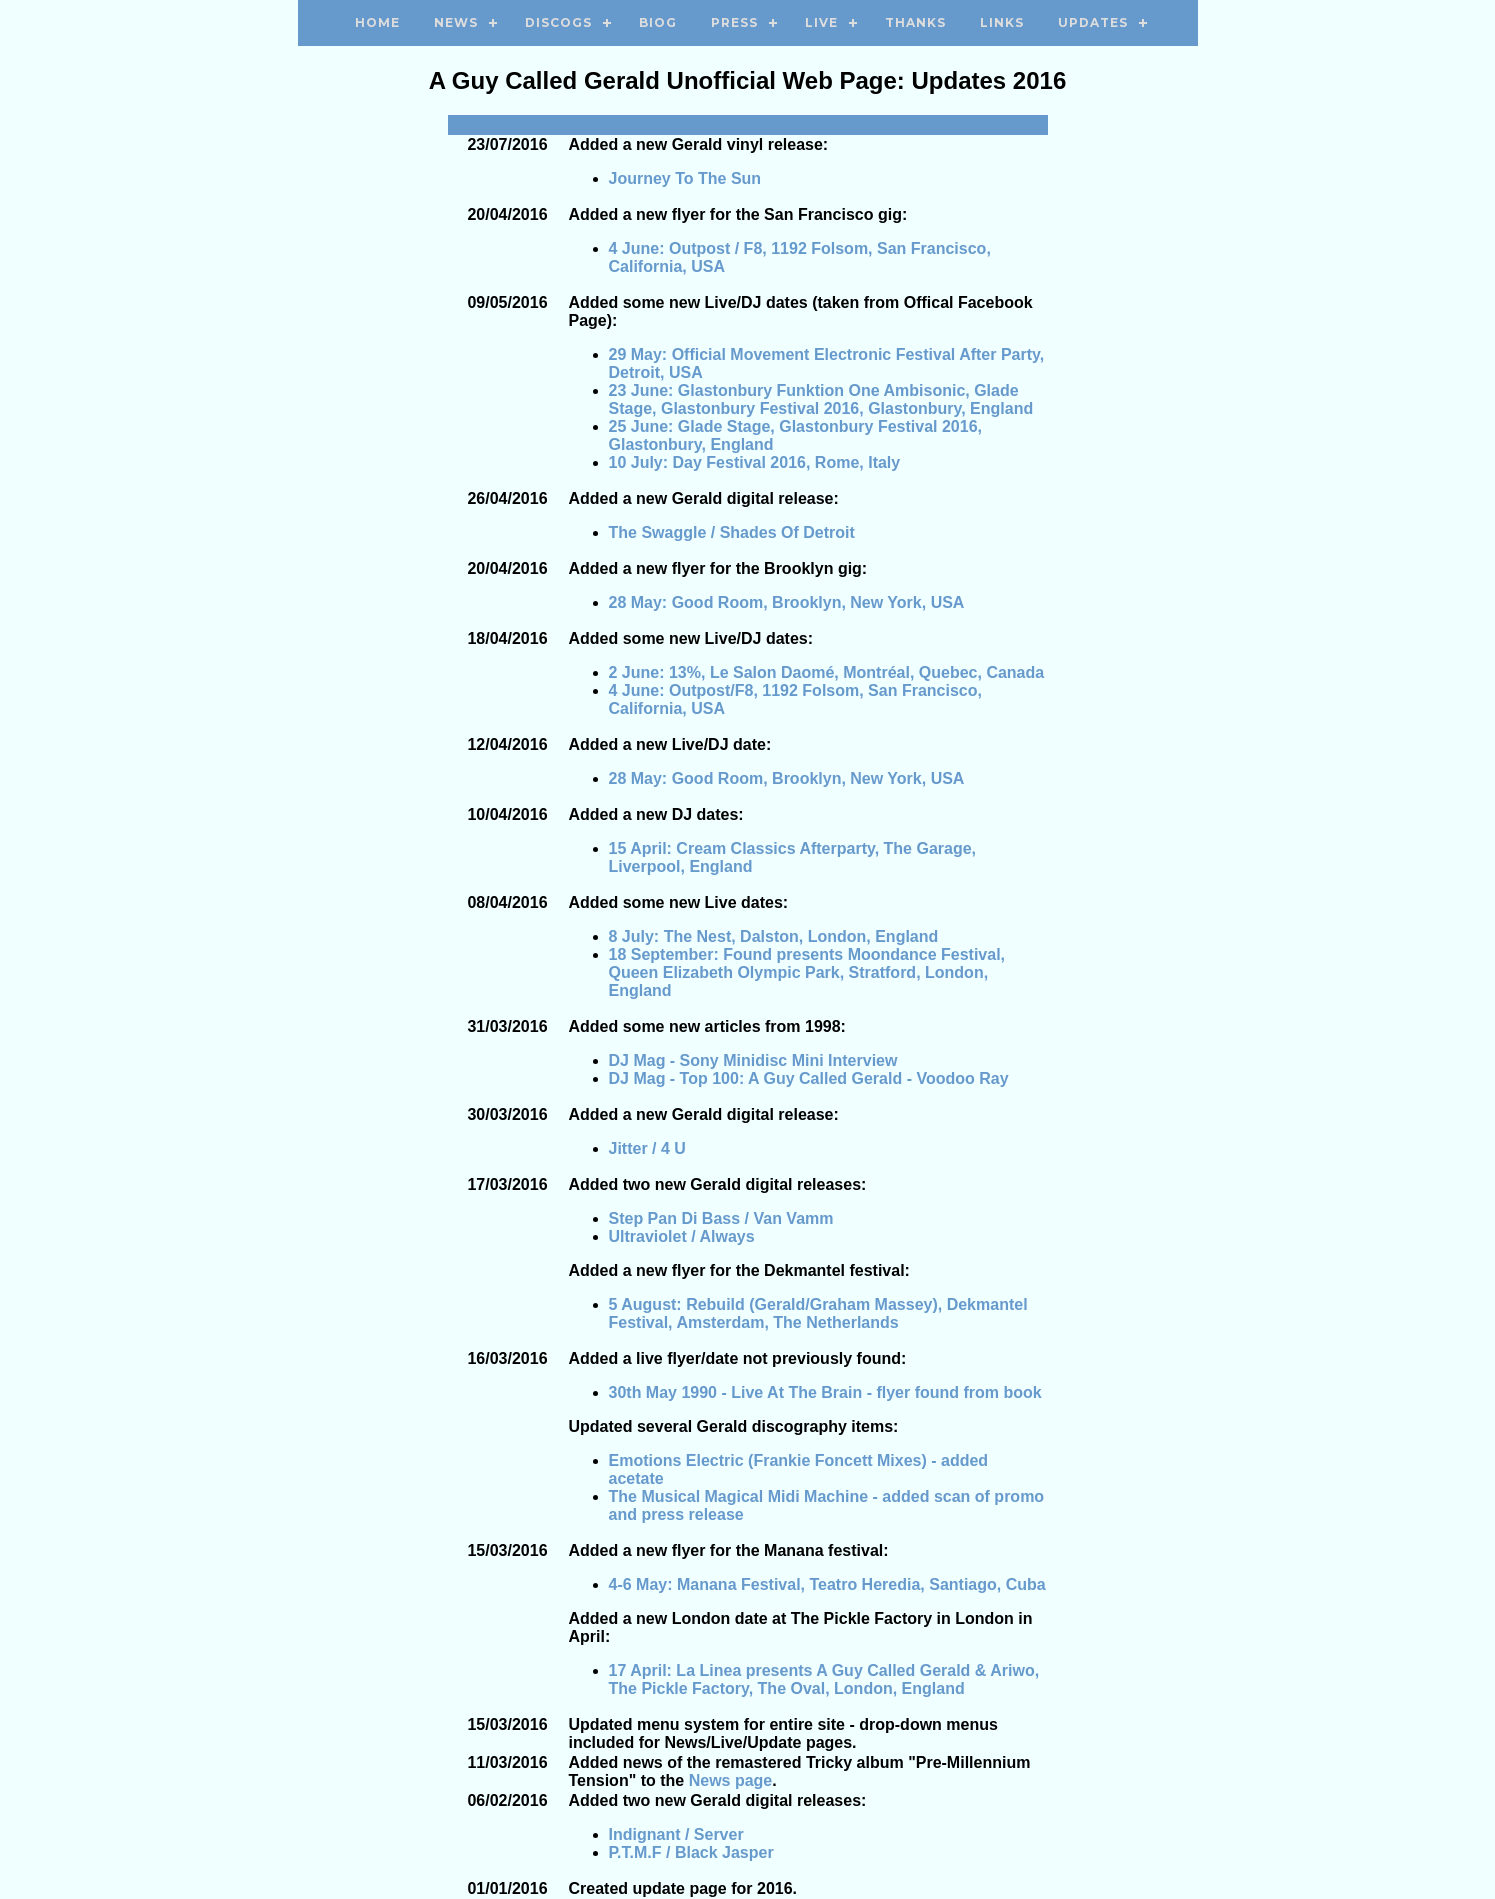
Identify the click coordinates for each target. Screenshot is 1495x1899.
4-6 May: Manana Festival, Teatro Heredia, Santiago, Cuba (827, 1584)
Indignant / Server (676, 1834)
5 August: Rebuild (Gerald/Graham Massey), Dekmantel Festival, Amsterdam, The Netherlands (818, 1313)
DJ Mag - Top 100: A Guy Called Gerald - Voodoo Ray (809, 1078)
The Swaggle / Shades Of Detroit (732, 532)
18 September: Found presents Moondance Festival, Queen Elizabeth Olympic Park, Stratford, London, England (807, 972)
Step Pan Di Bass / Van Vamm (721, 1218)
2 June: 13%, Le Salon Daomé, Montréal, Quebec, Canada (827, 672)
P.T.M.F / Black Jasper (691, 1852)
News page (731, 1780)
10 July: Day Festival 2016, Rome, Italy (755, 462)
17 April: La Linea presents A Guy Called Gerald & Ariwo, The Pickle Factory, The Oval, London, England (824, 1679)
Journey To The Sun (685, 178)
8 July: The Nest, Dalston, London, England (774, 936)
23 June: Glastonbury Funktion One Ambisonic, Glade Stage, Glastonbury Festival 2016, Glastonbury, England (821, 399)
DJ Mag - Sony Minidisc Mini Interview (753, 1060)
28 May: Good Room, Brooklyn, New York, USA (787, 602)
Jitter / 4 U (647, 1148)
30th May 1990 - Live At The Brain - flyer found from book (825, 1392)
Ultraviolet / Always (682, 1236)
